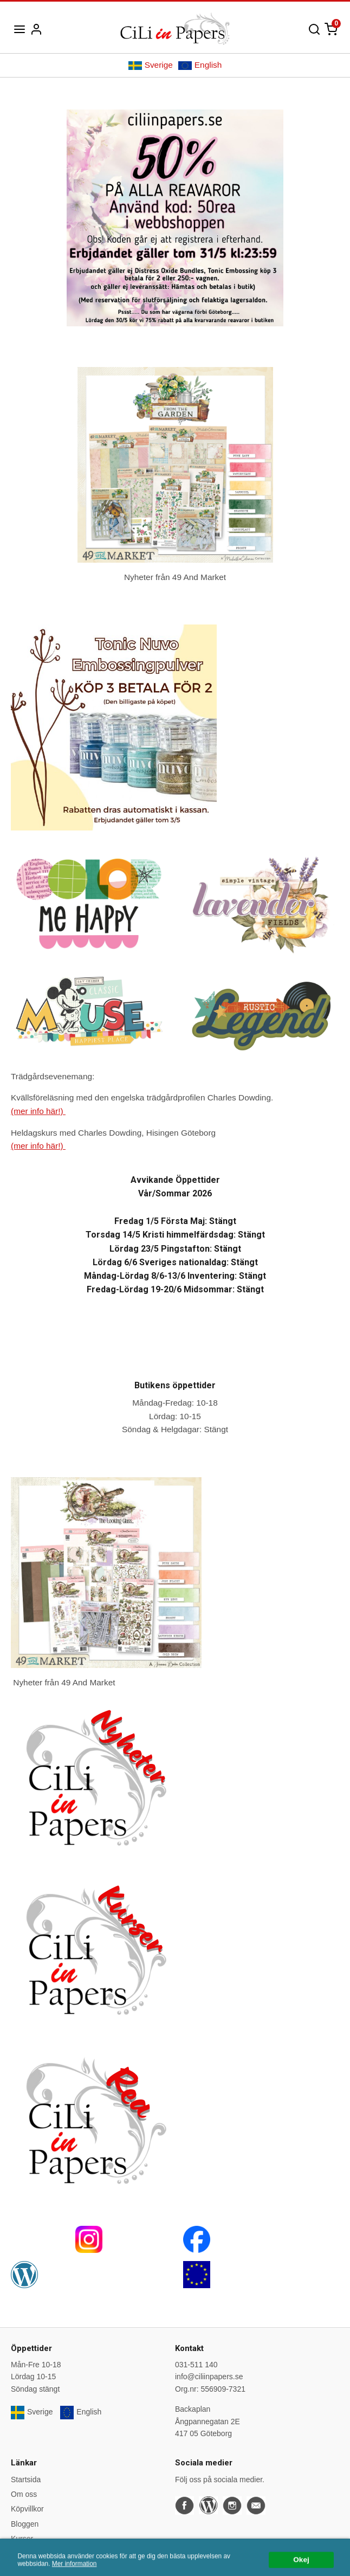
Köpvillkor (27, 2508)
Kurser (22, 2538)
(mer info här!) (38, 1111)
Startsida (26, 2479)
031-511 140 (196, 2364)
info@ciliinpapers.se (209, 2376)
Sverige (150, 65)
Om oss (24, 2494)
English (200, 65)
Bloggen (24, 2524)
